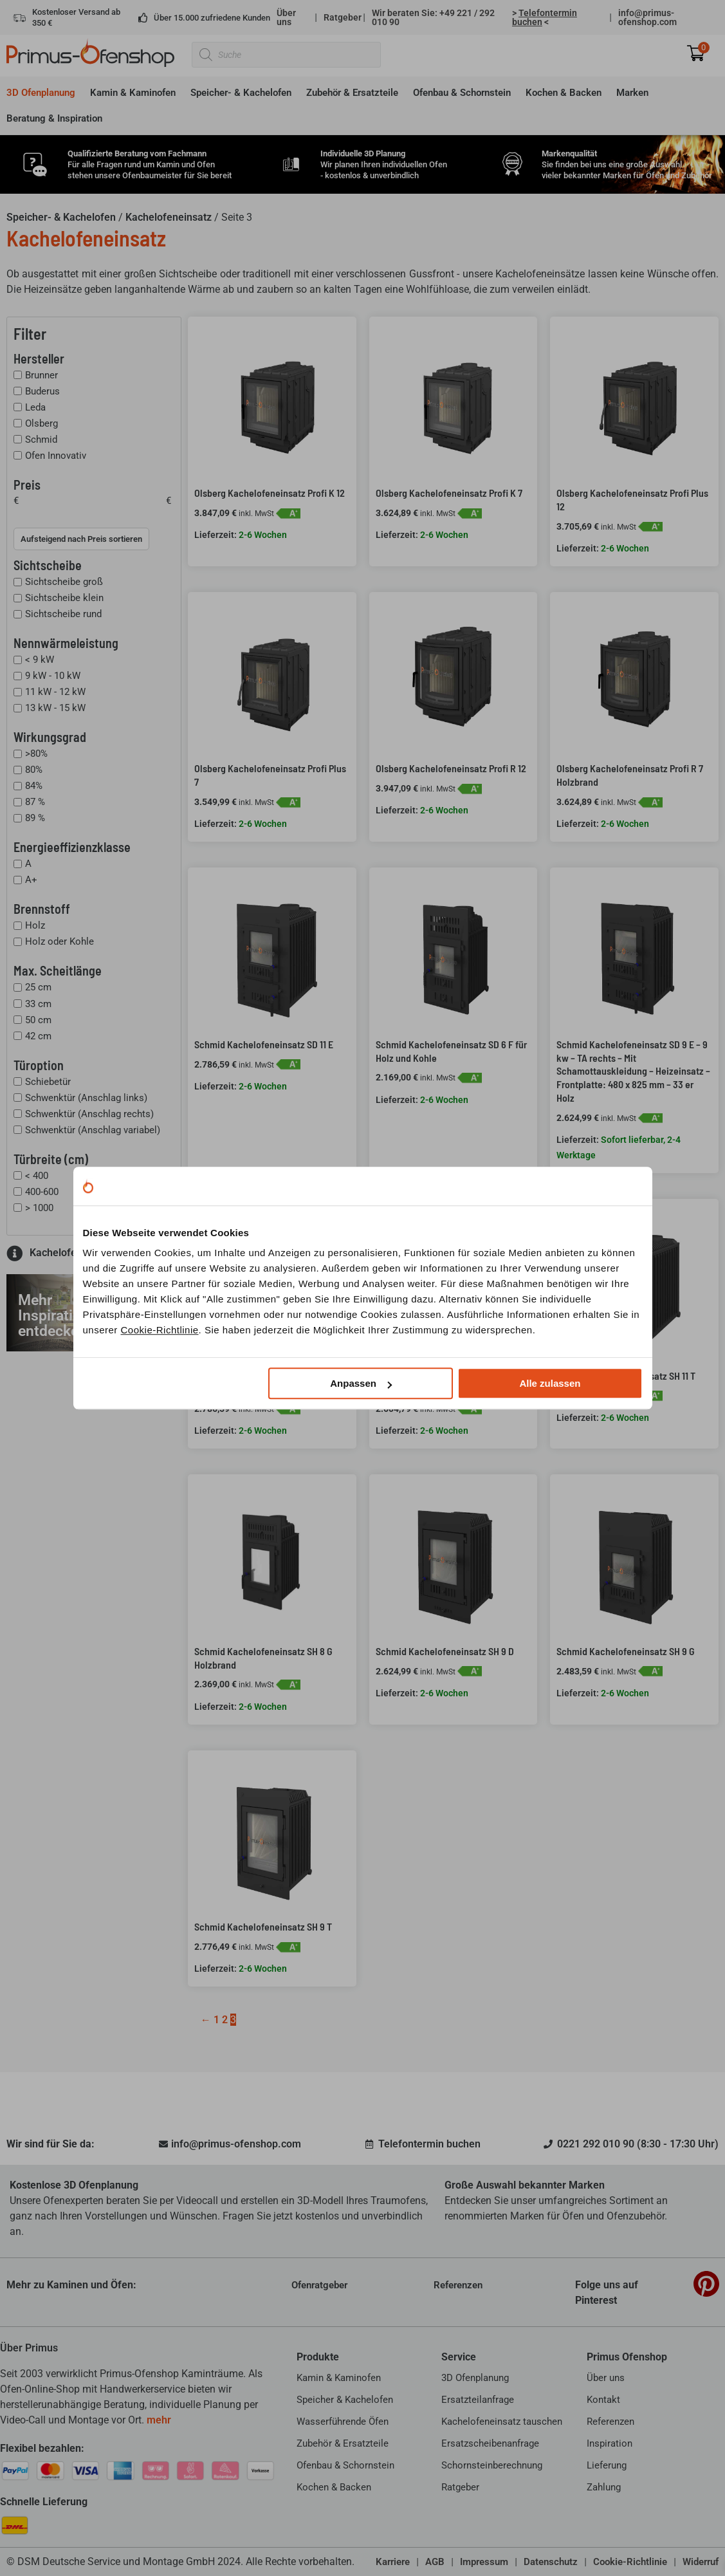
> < (544, 17)
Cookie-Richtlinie (160, 1329)
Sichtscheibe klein (64, 598)
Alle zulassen (549, 1383)
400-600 (42, 1192)
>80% (36, 753)
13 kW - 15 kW (55, 708)
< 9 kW (39, 659)
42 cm (38, 1036)
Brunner (41, 375)
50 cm (38, 1020)
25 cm (38, 988)
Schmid (41, 439)
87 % (35, 802)
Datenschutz (551, 2562)
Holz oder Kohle (59, 941)
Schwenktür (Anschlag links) (86, 1098)
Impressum (484, 2562)
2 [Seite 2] (225, 2020)
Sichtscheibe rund (63, 614)
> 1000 (39, 1208)
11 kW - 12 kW (55, 692)
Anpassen (361, 1383)
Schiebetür (48, 1082)
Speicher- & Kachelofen (61, 217)
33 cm (38, 1004)
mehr (159, 2420)
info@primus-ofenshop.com (647, 17)
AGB (435, 2562)
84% (33, 786)
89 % (35, 818)
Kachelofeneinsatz (168, 217)
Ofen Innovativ (55, 455)
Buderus (42, 391)
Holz (35, 925)
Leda (35, 407)
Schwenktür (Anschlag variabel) (92, 1130)
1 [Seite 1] (216, 2020)
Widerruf (701, 2562)
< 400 (36, 1175)
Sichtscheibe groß (64, 582)
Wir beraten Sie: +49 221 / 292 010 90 (433, 17)
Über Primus (29, 2348)
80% (33, 769)
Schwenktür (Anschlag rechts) (89, 1114)
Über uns (286, 17)
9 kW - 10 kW (52, 675)
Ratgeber (343, 17)
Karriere (393, 2562)
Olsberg (41, 423)
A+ (31, 879)
